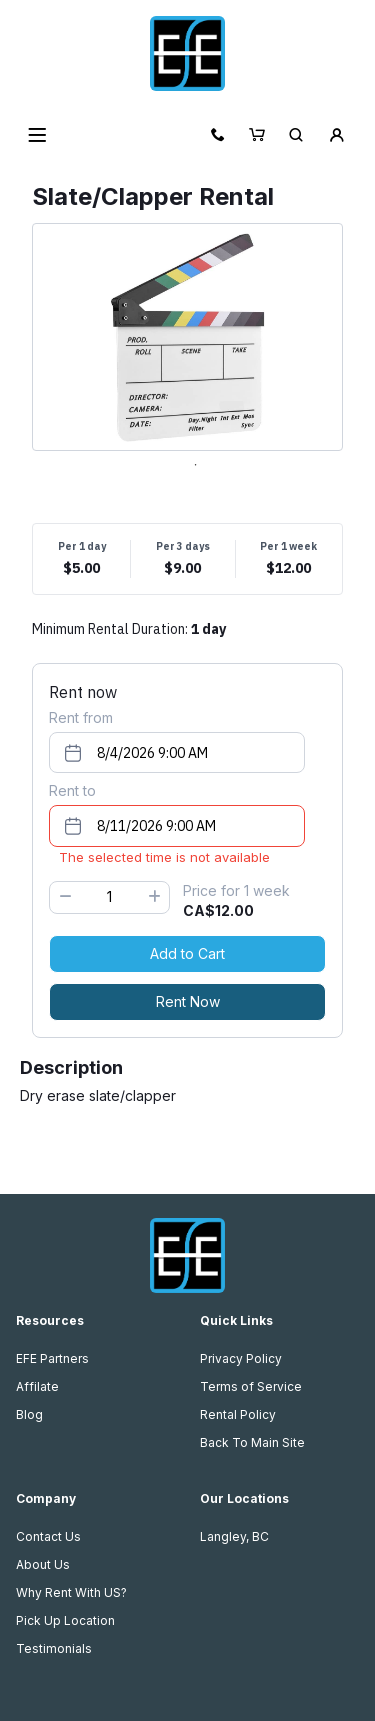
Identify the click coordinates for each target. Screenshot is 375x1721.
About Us (43, 1564)
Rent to (72, 790)
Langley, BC (234, 1536)
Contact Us (48, 1536)
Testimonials (54, 1648)
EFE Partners (52, 1358)
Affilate (37, 1386)
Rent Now (188, 1001)
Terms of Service (251, 1386)
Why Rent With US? (71, 1592)
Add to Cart (187, 953)
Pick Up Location (65, 1620)
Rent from (81, 717)
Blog (29, 1414)
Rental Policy (238, 1414)
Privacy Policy (241, 1358)
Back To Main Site (252, 1442)
